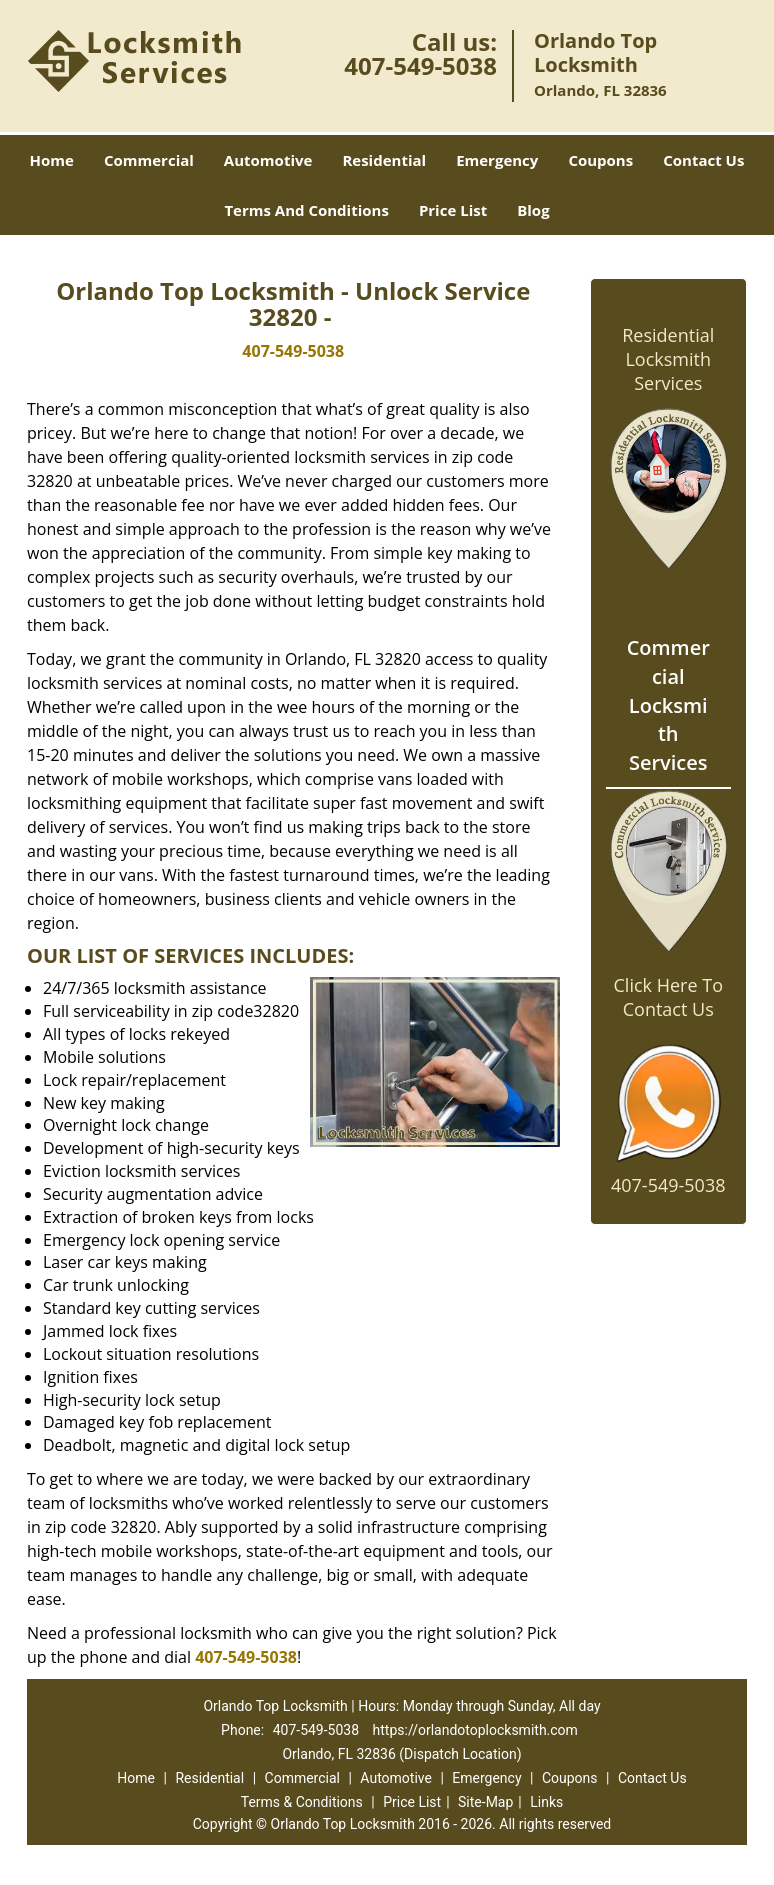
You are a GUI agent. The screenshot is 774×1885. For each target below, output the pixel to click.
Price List (453, 210)
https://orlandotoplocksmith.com (475, 1730)
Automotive (268, 160)
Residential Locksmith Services (668, 359)
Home (52, 160)
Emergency (497, 160)
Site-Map (485, 1802)
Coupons (600, 160)
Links (546, 1802)
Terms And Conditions (306, 210)
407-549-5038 (420, 65)
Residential (384, 160)
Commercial (149, 160)
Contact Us (703, 160)
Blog (533, 210)
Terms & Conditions (302, 1802)
